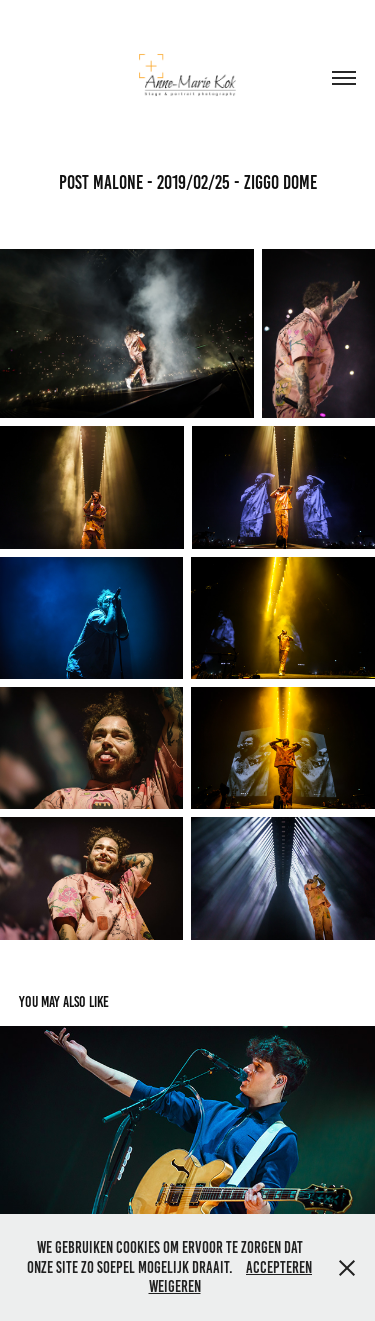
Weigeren (175, 1286)
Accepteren (279, 1267)
